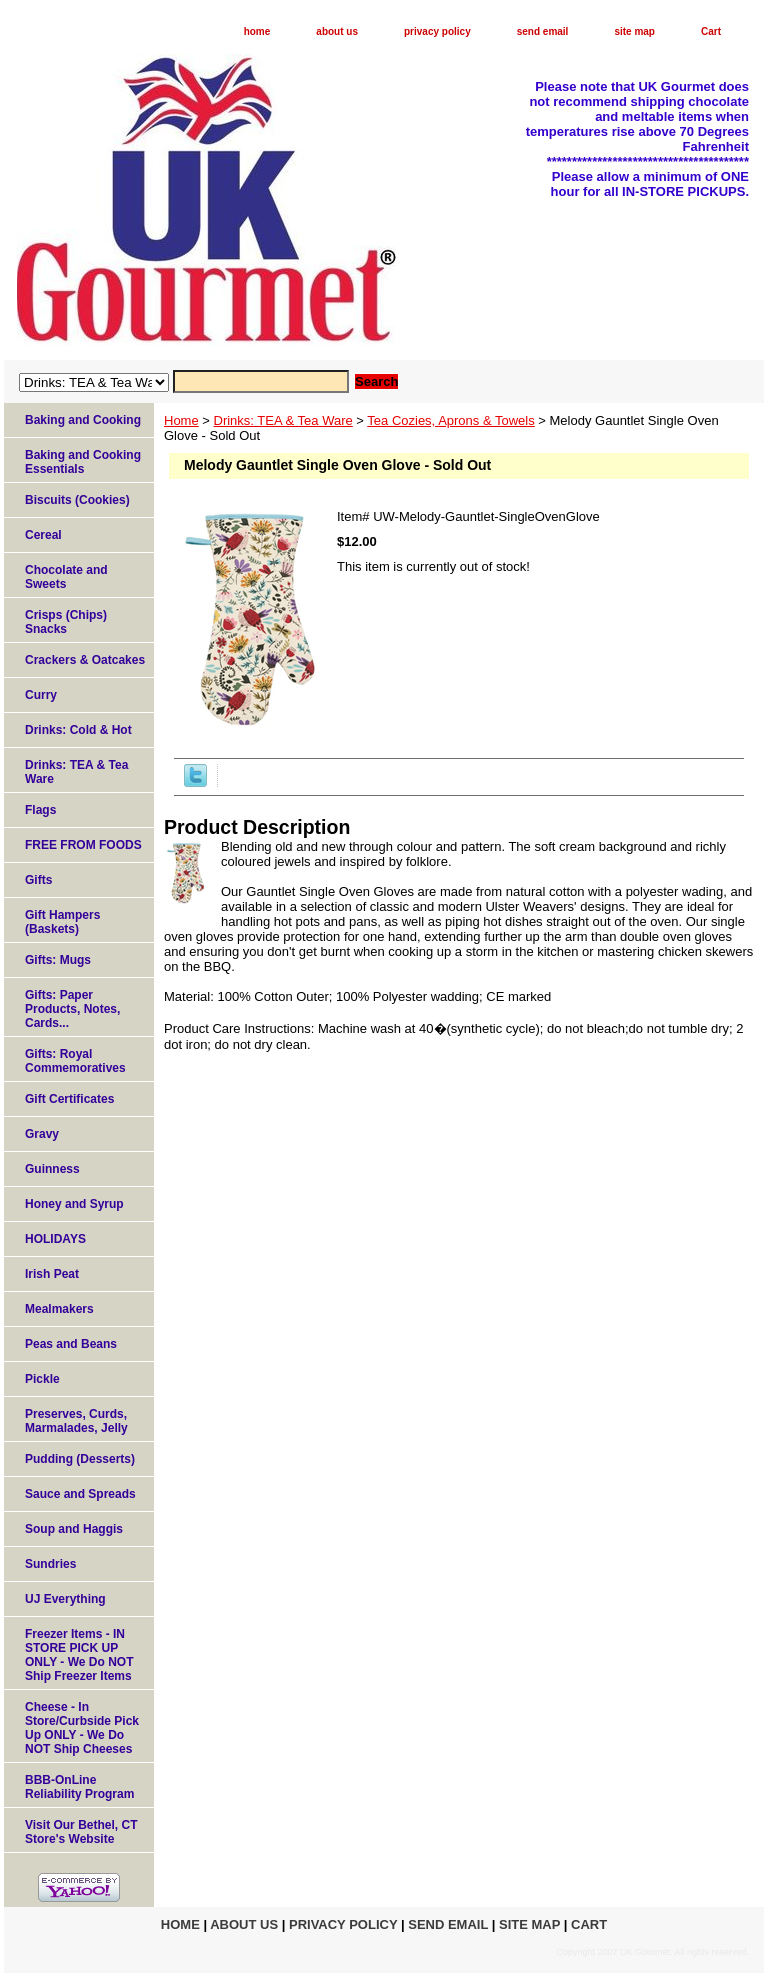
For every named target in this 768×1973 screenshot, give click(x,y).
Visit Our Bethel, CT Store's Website (81, 1832)
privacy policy (437, 31)
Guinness (52, 1169)
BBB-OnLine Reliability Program (79, 1787)
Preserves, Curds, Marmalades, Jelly (76, 1421)
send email (543, 31)
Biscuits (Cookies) (77, 500)
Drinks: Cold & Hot (78, 730)
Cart (711, 31)
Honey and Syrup (74, 1204)
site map (634, 31)
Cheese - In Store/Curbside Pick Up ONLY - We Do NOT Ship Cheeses (82, 1728)
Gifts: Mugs (58, 960)
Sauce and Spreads (80, 1494)
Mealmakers (59, 1309)
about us (337, 31)
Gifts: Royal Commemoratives (75, 1061)
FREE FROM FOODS (83, 845)
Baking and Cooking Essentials (83, 462)
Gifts (38, 880)
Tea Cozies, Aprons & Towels (450, 420)
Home (181, 420)
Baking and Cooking (83, 420)
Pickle (42, 1379)
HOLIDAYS (55, 1239)
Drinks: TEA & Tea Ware (283, 420)
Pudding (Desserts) (80, 1459)
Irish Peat (52, 1274)
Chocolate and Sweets (66, 577)
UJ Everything (65, 1599)
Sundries (50, 1564)
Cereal (43, 535)
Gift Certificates (69, 1099)
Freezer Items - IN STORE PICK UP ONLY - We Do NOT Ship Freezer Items (79, 1655)
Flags (40, 810)
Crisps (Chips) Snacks (66, 622)
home (257, 31)
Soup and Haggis (74, 1529)
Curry (41, 695)
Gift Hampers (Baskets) (62, 922)
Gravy (42, 1134)
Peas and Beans (71, 1344)
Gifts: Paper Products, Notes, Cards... (72, 1009)
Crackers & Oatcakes (85, 660)
